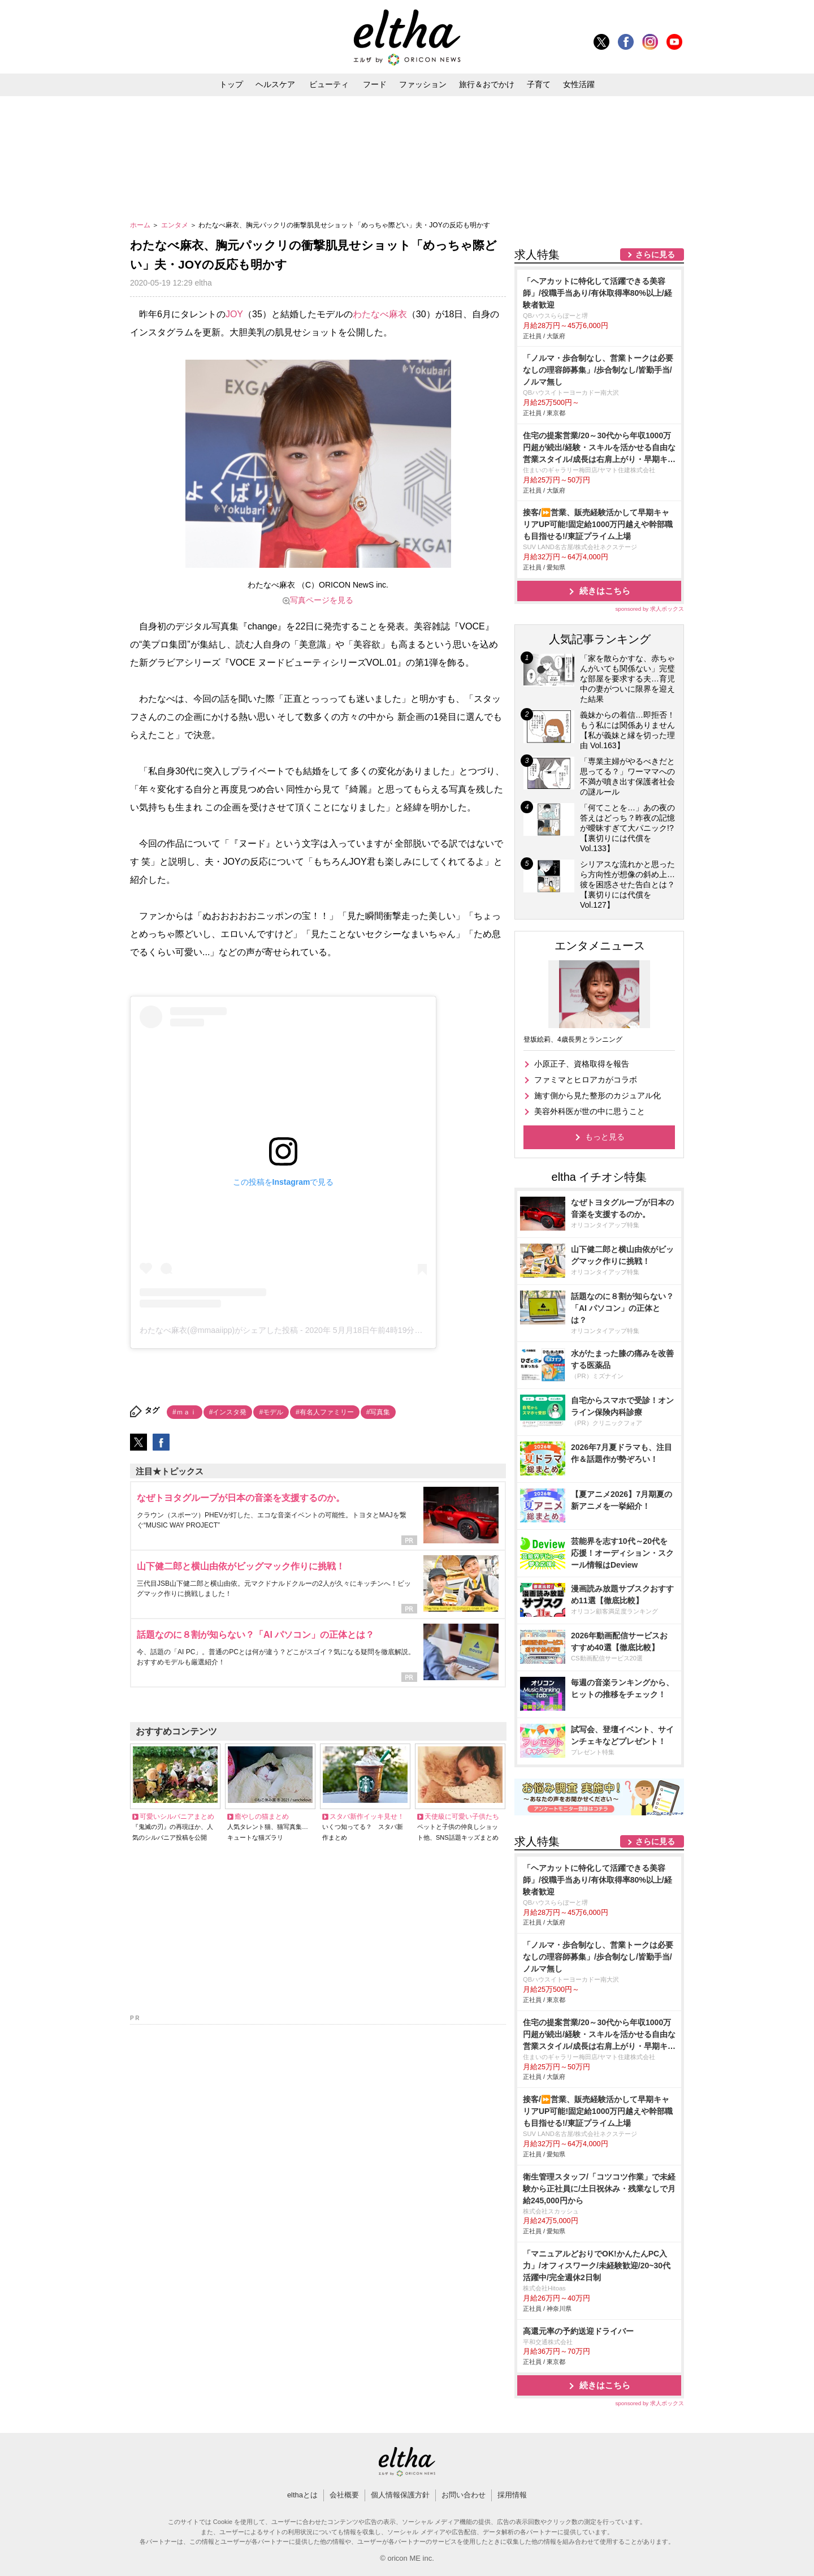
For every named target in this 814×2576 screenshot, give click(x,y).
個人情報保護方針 (400, 2495)
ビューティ (329, 84)
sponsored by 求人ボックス (649, 609)
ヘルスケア (275, 84)
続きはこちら (604, 591)
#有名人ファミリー (325, 1412)
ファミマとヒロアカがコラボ (585, 1079)
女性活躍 (579, 84)
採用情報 (512, 2495)
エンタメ (175, 225)
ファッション (423, 84)
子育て (539, 84)
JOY (234, 314)
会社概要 (344, 2495)
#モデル (271, 1412)
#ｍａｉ (184, 1412)
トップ (231, 84)
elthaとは (302, 2495)
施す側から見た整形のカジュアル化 (597, 1095)
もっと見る (605, 1136)
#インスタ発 (228, 1412)
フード (375, 84)
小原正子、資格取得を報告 (581, 1063)
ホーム (141, 225)
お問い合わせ (463, 2495)
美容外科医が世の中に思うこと (589, 1111)
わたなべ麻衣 (380, 314)
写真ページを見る (321, 600)
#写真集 (378, 1412)
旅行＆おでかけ (486, 84)
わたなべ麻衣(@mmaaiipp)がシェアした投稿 (219, 1330)
